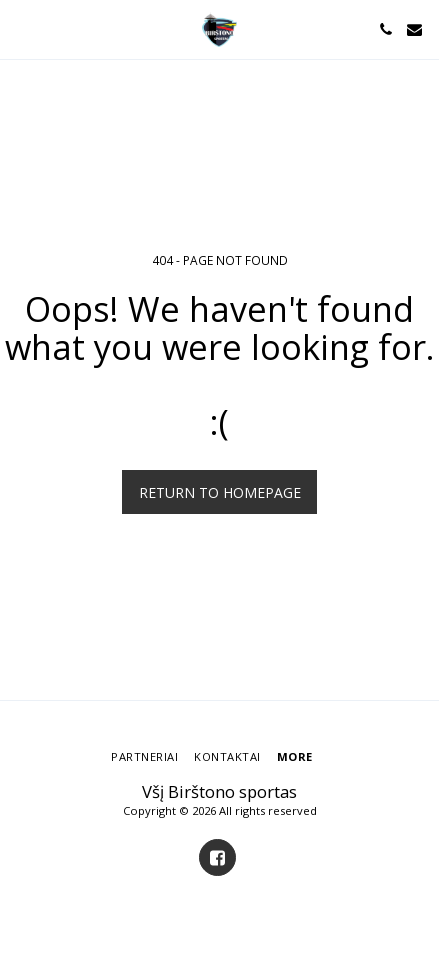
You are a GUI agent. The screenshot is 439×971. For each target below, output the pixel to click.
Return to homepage (220, 492)
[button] (22, 28)
